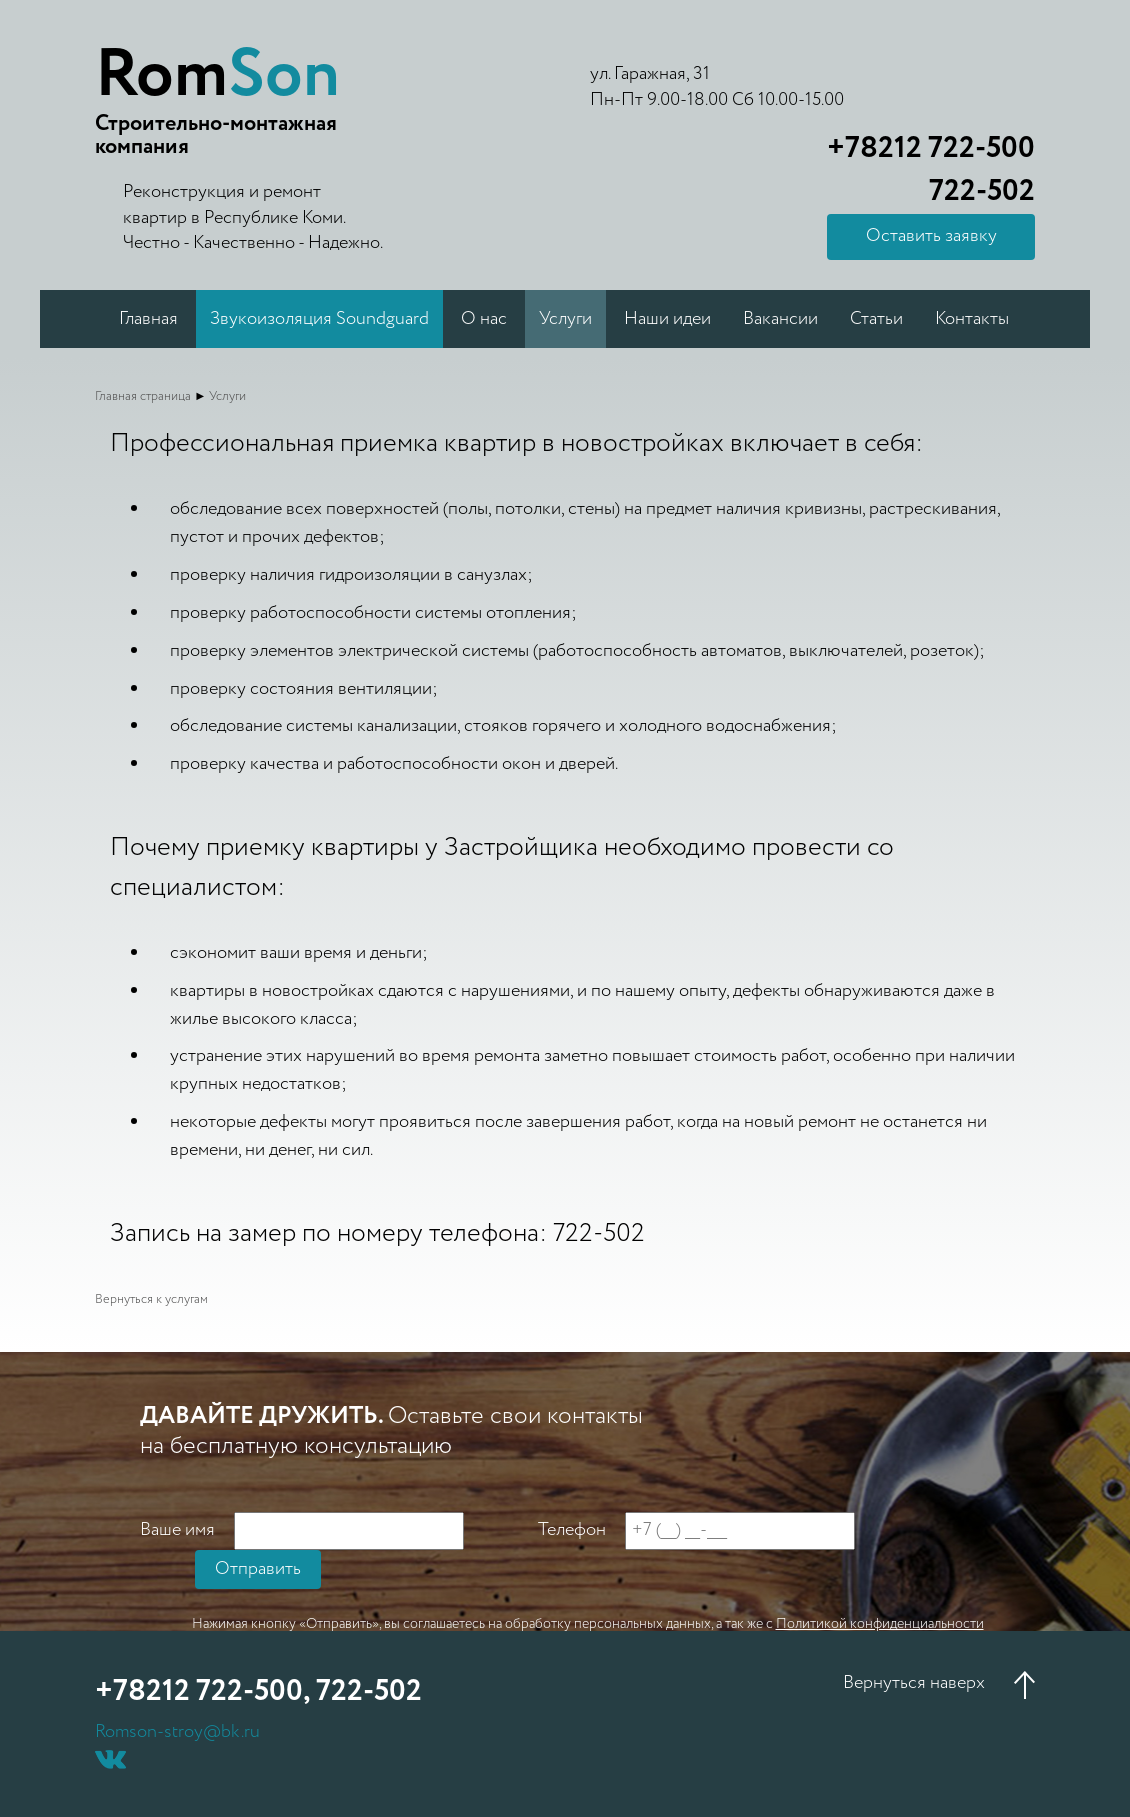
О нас (484, 319)
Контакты (972, 319)
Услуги (565, 319)
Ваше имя (177, 1530)
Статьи (876, 319)
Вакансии (780, 319)
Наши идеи (667, 319)
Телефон (572, 1530)
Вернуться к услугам (151, 1299)
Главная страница (143, 396)
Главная (148, 319)
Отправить (258, 1569)
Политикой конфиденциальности (880, 1624)
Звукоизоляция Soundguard (319, 319)
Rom (217, 76)
